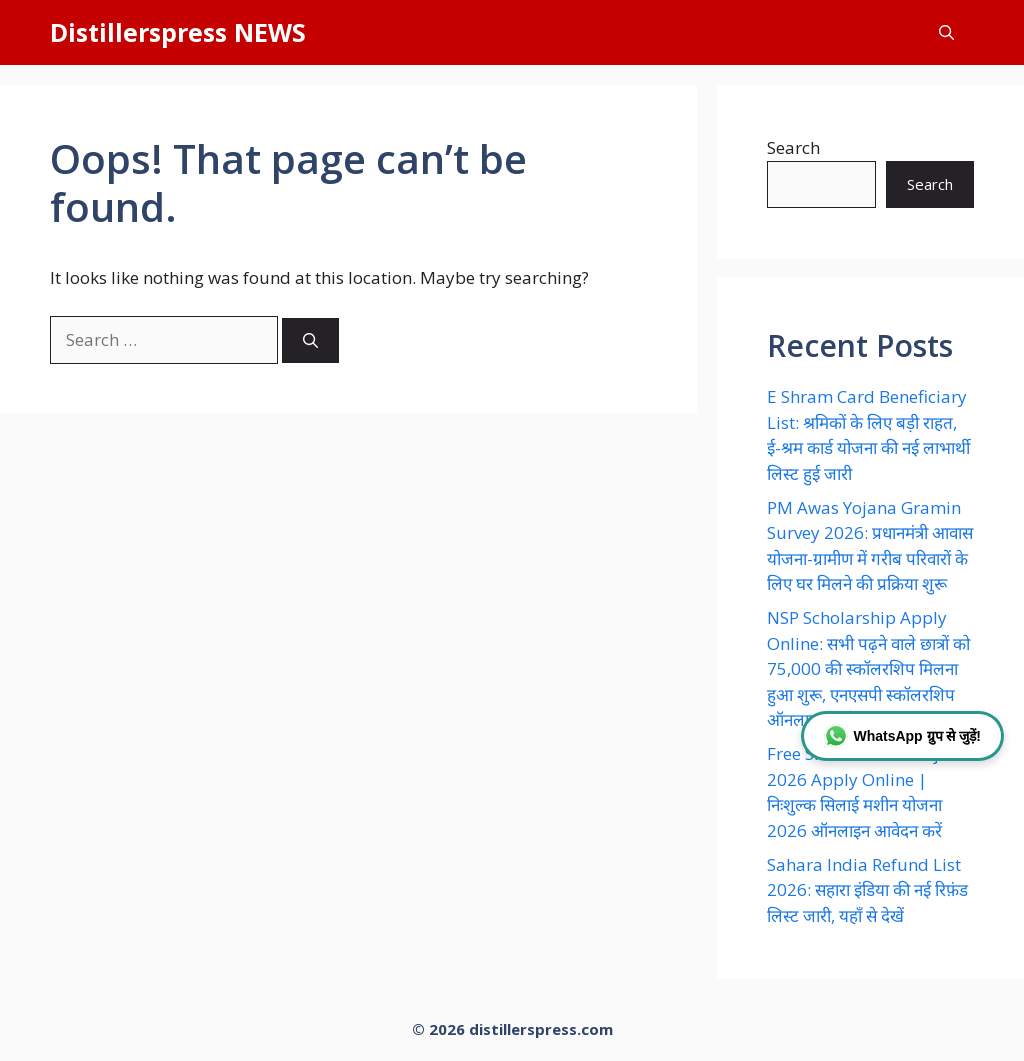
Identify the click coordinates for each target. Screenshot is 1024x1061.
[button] (946, 32)
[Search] (310, 340)
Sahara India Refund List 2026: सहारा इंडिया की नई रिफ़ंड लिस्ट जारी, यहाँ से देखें (867, 890)
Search (793, 147)
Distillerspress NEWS (178, 32)
